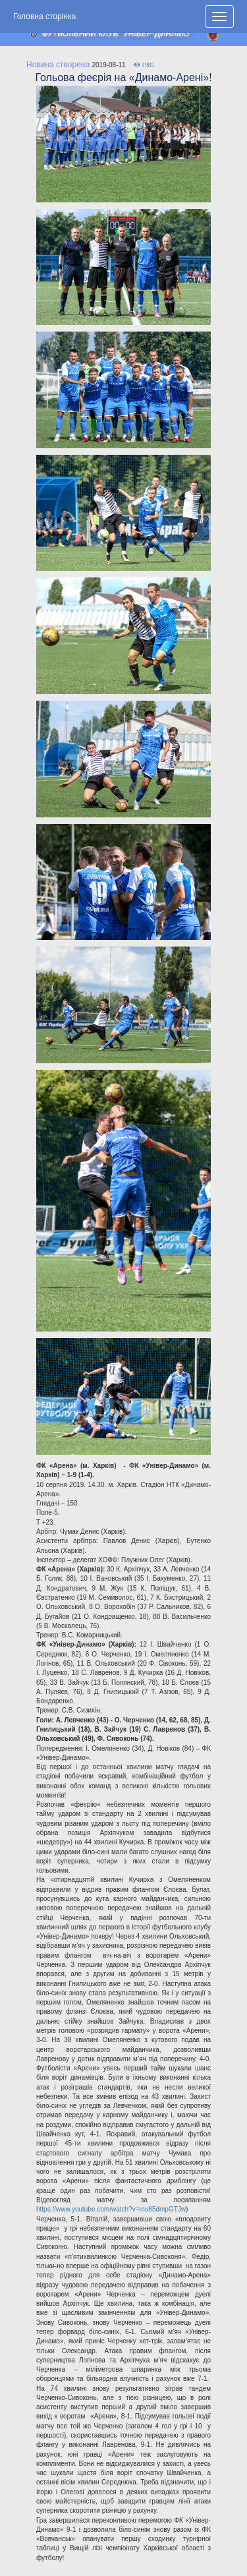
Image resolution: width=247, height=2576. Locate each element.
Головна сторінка (44, 16)
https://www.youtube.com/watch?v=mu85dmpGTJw (111, 2209)
